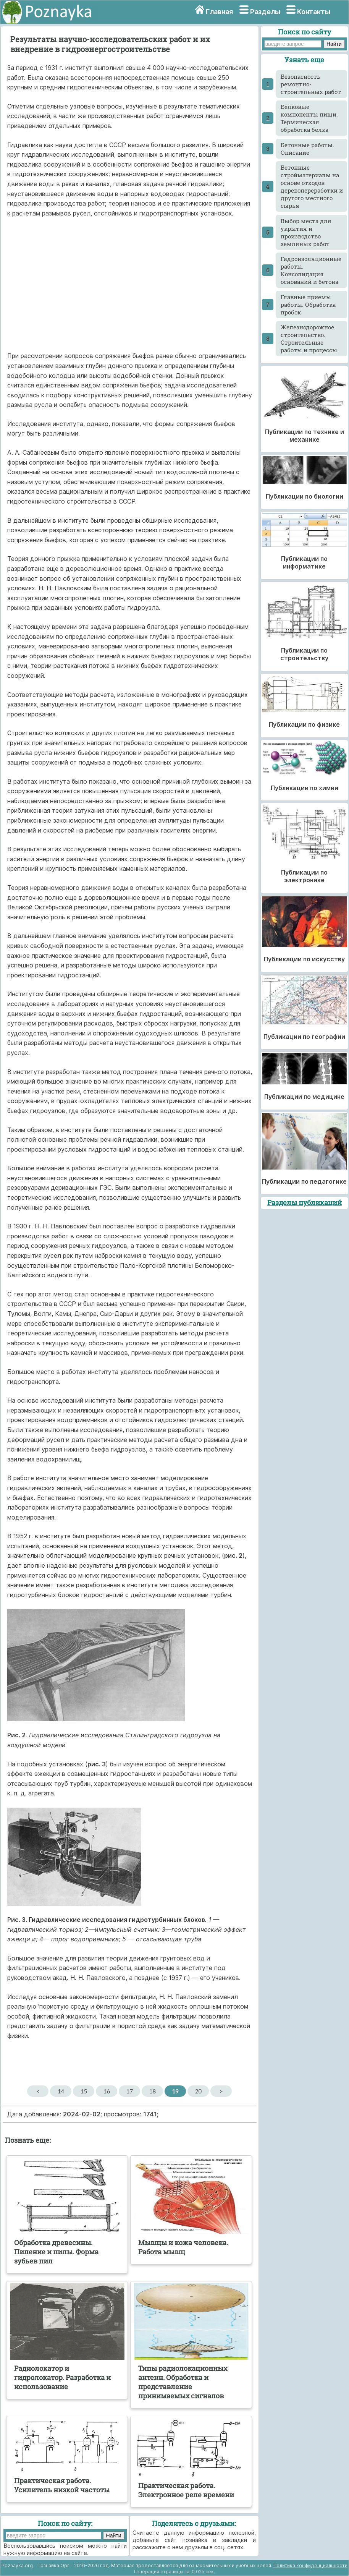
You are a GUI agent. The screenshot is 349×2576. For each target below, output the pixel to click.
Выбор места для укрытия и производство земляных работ (306, 232)
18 (152, 2091)
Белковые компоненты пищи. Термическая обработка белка (309, 118)
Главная (219, 12)
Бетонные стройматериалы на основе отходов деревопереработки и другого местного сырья (312, 186)
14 (61, 2091)
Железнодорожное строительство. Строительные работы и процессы (309, 338)
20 (198, 2091)
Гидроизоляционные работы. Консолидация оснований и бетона (311, 270)
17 (129, 2091)
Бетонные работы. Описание (307, 148)
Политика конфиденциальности (310, 2565)
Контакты (313, 12)
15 (84, 2091)
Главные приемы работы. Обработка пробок (308, 304)
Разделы (265, 12)
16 (106, 2091)
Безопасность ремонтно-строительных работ (311, 84)
